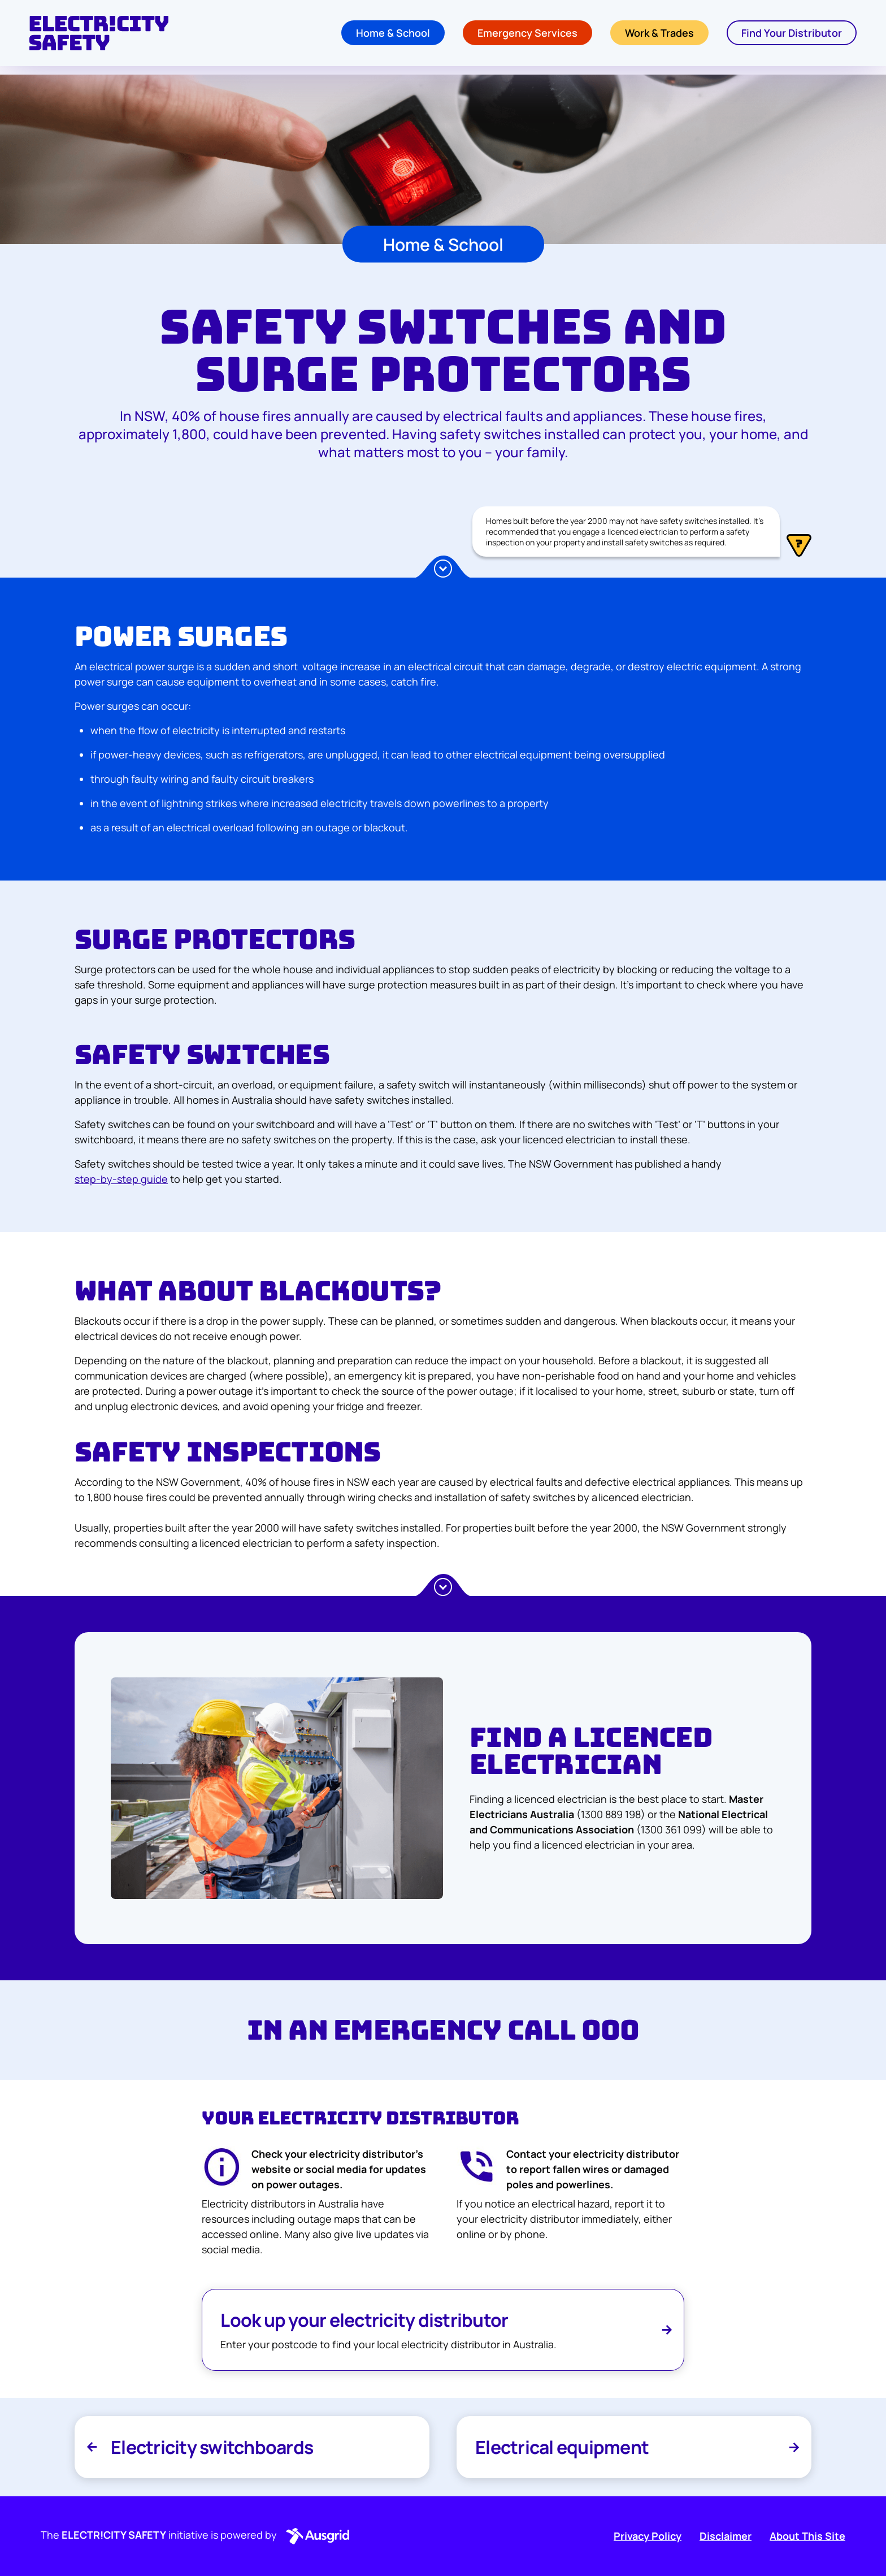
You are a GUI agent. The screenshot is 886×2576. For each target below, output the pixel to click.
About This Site (807, 2536)
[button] (315, 2536)
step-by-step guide (121, 1179)
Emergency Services (527, 37)
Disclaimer (726, 2536)
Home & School (393, 37)
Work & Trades (659, 37)
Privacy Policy (647, 2536)
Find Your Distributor (791, 37)
